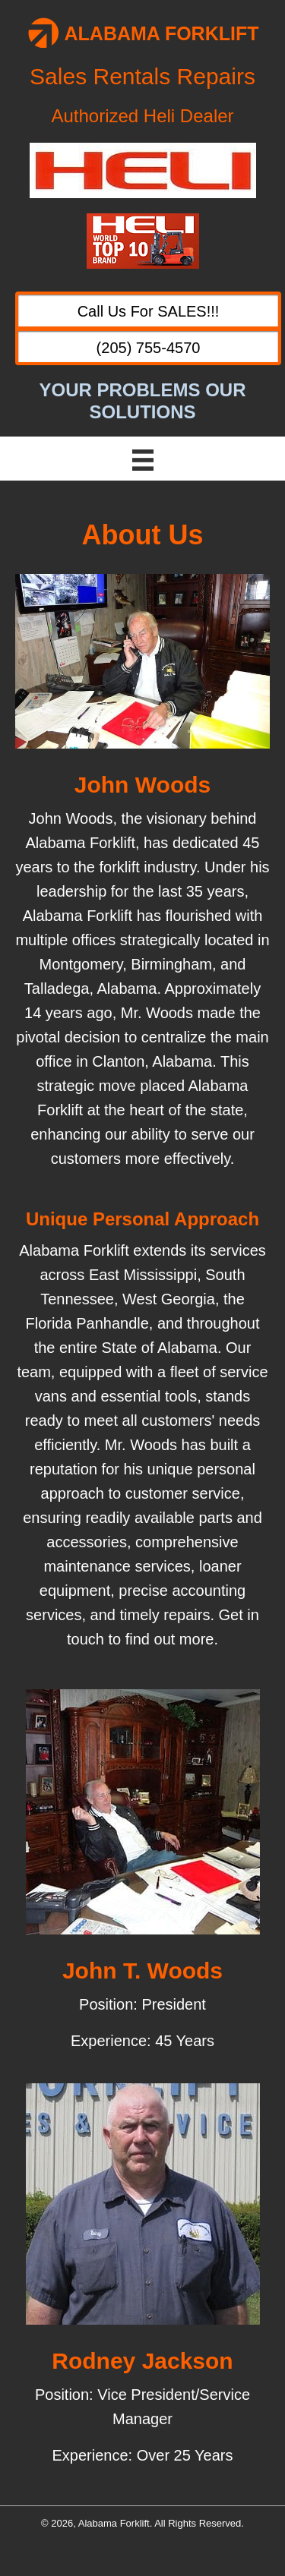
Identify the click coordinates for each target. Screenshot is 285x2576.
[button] (148, 310)
